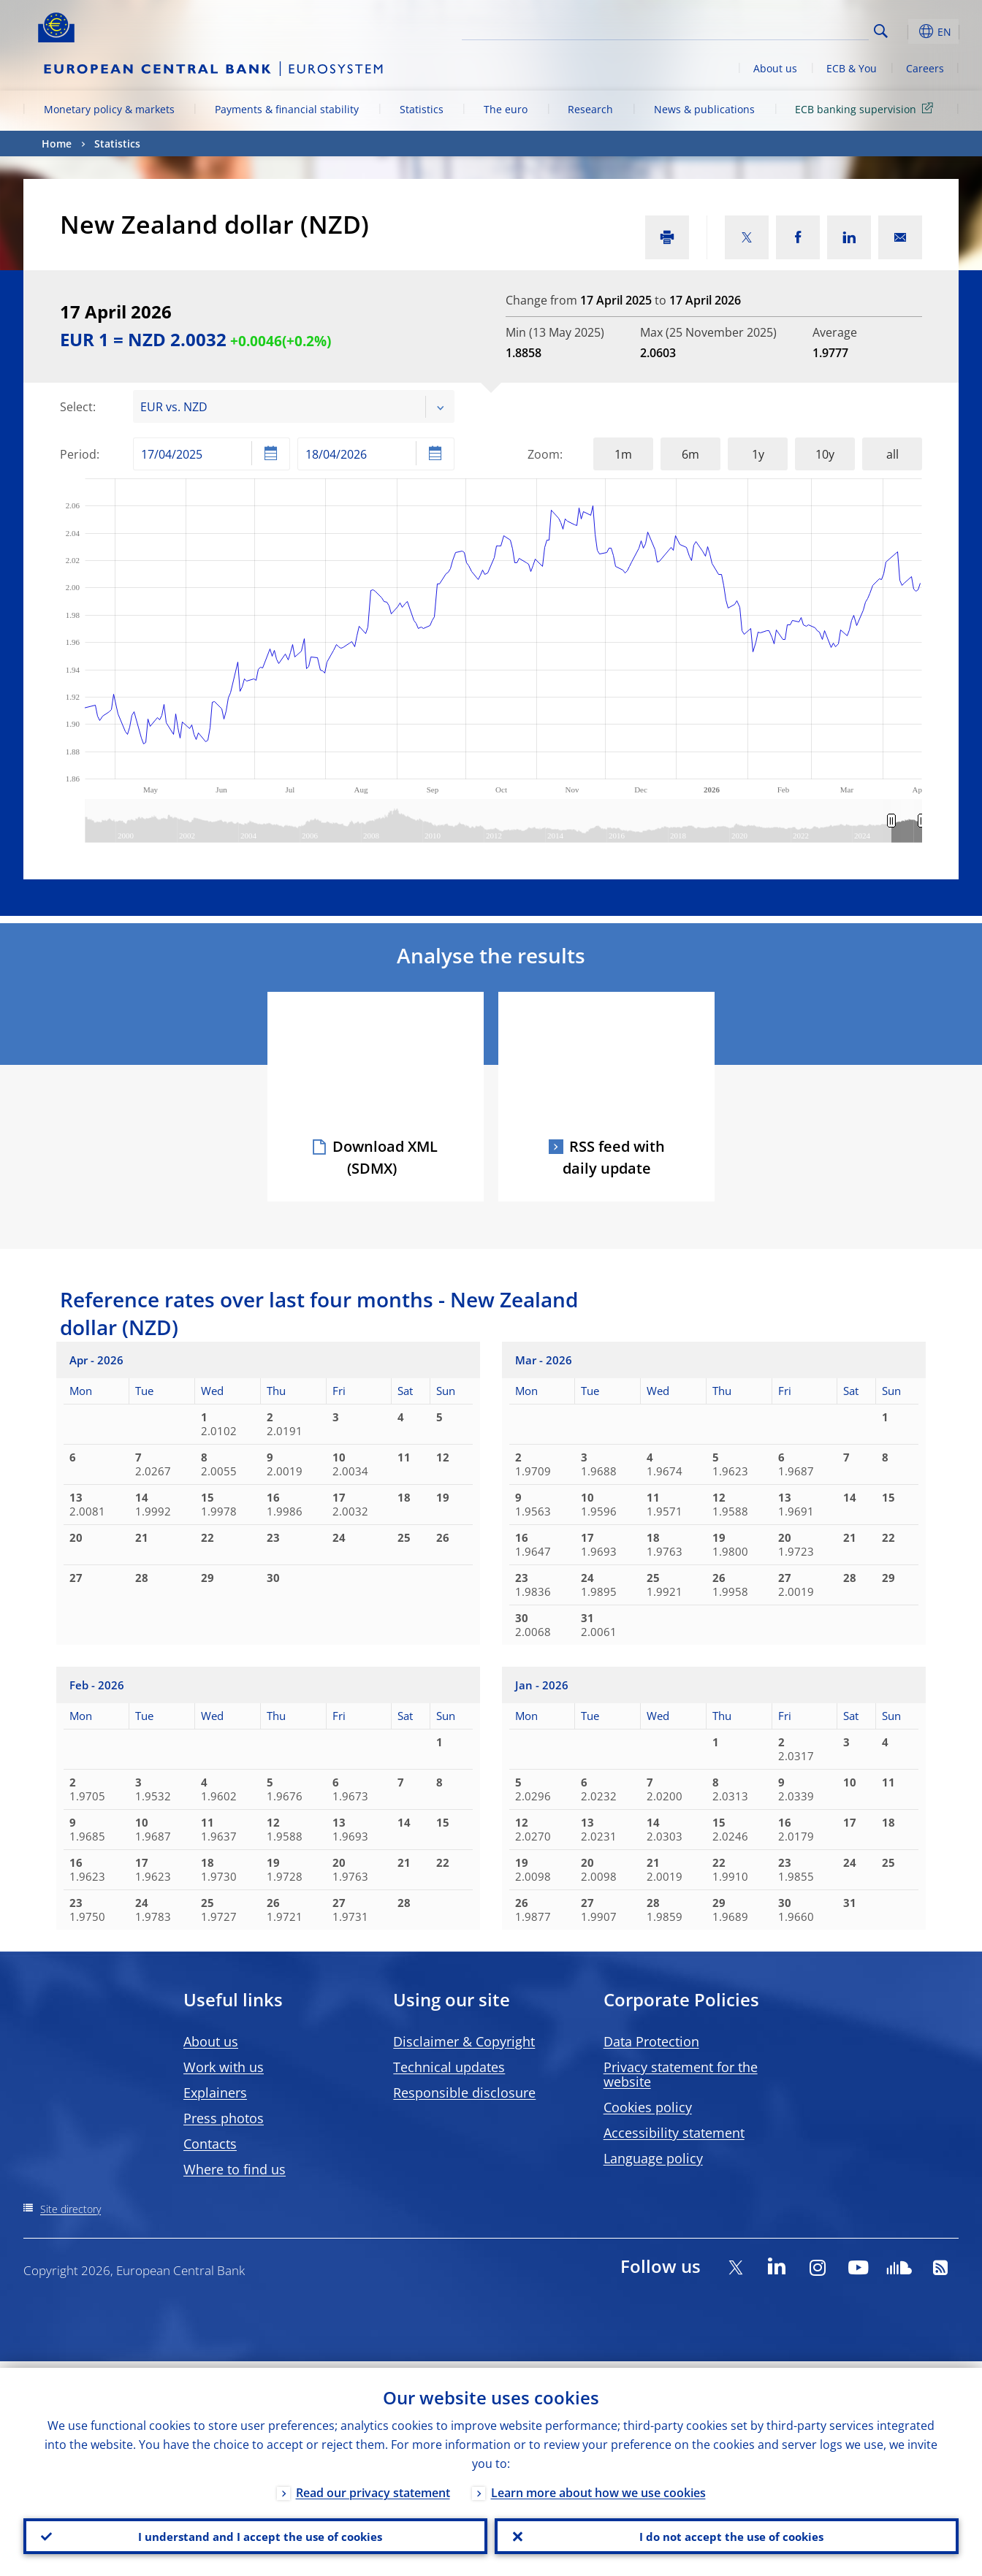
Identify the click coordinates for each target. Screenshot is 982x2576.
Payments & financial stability (287, 109)
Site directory (70, 2209)
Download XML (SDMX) (385, 1157)
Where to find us (234, 2169)
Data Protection (651, 2041)
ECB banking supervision (866, 108)
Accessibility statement (674, 2132)
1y (758, 454)
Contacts (210, 2143)
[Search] (796, 29)
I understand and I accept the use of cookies (256, 2533)
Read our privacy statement (373, 2486)
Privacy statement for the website (681, 2074)
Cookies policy (648, 2107)
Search (881, 31)
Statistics (422, 109)
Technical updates (449, 2067)
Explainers (215, 2092)
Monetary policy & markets (109, 109)
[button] (907, 31)
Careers (925, 68)
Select (76, 407)
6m (690, 454)
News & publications (704, 109)
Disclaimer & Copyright (464, 2041)
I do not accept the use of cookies (727, 2533)
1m (623, 454)
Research (590, 109)
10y (824, 454)
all (892, 454)
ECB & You (851, 68)
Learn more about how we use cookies (598, 2486)
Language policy (653, 2158)
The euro (506, 109)
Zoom (544, 454)
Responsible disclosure (464, 2092)
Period (78, 454)
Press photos (223, 2118)
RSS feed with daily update (614, 1157)
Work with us (223, 2067)
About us (775, 68)
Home (57, 143)
